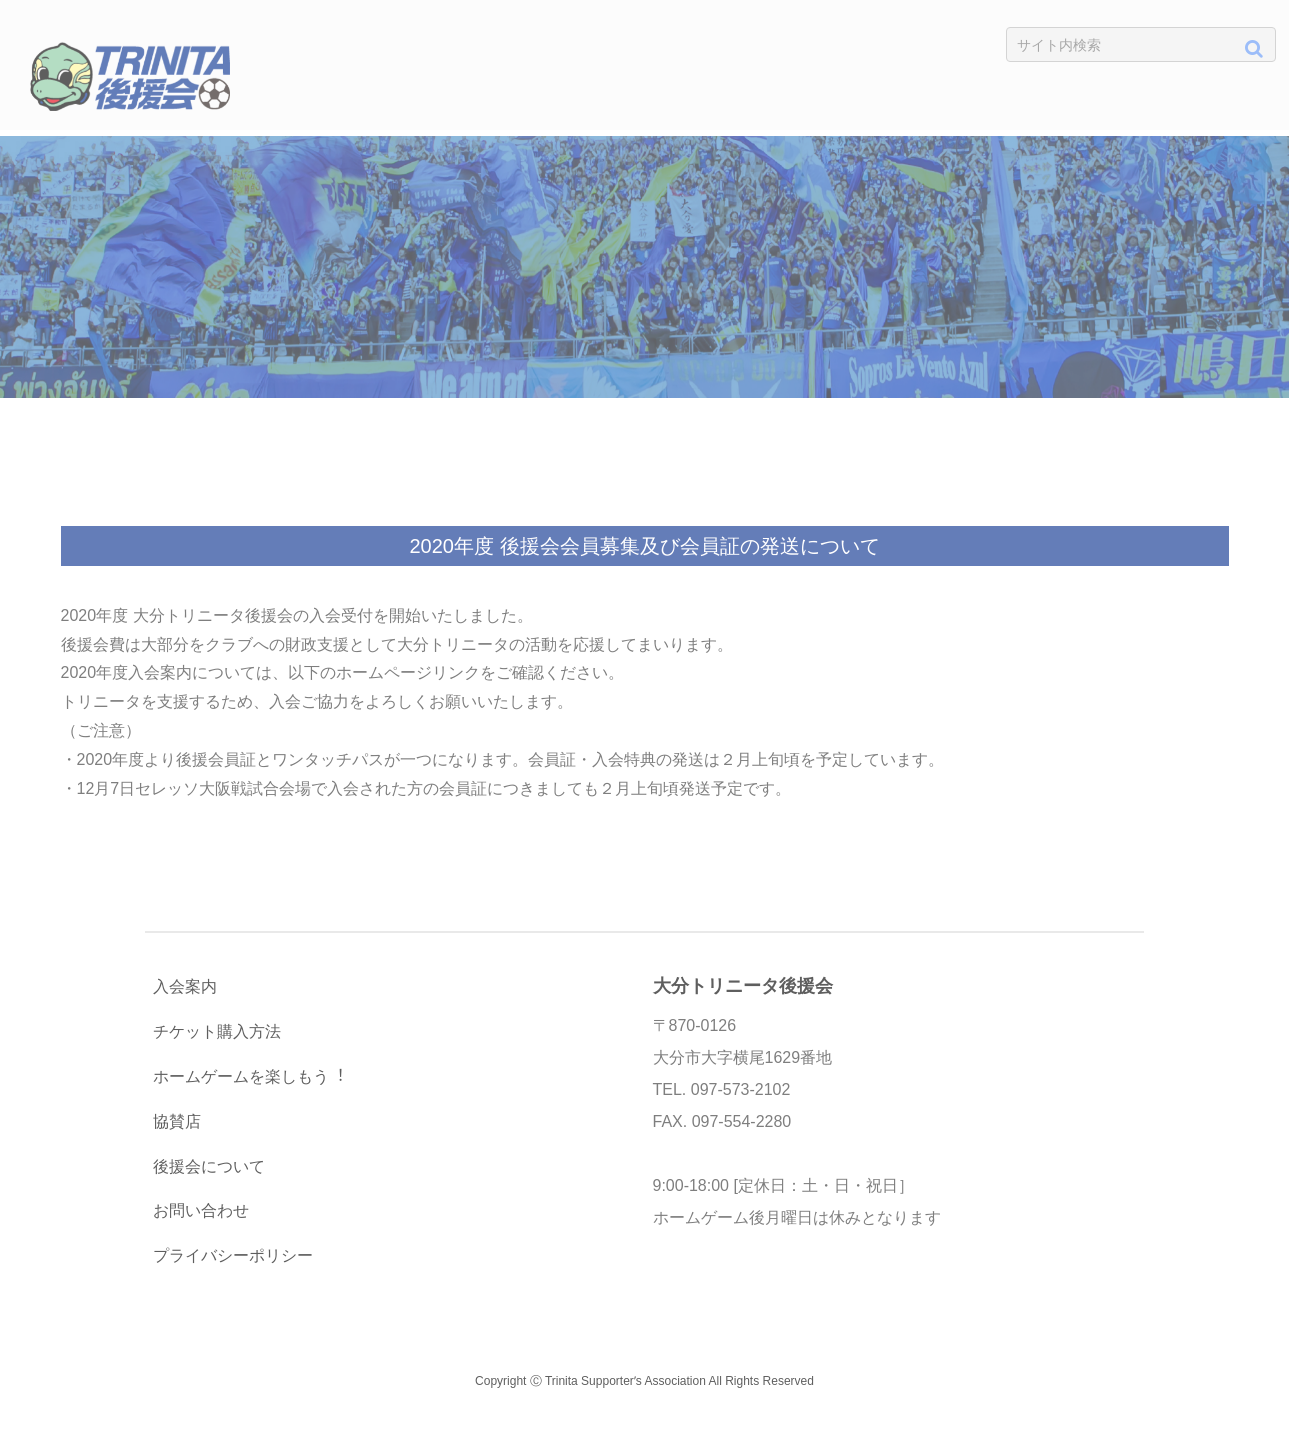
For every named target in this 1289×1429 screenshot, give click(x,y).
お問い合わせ (201, 1210)
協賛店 (177, 1121)
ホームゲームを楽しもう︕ (249, 1076)
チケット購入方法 (217, 1031)
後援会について (209, 1166)
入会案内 (185, 986)
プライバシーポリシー (233, 1255)
